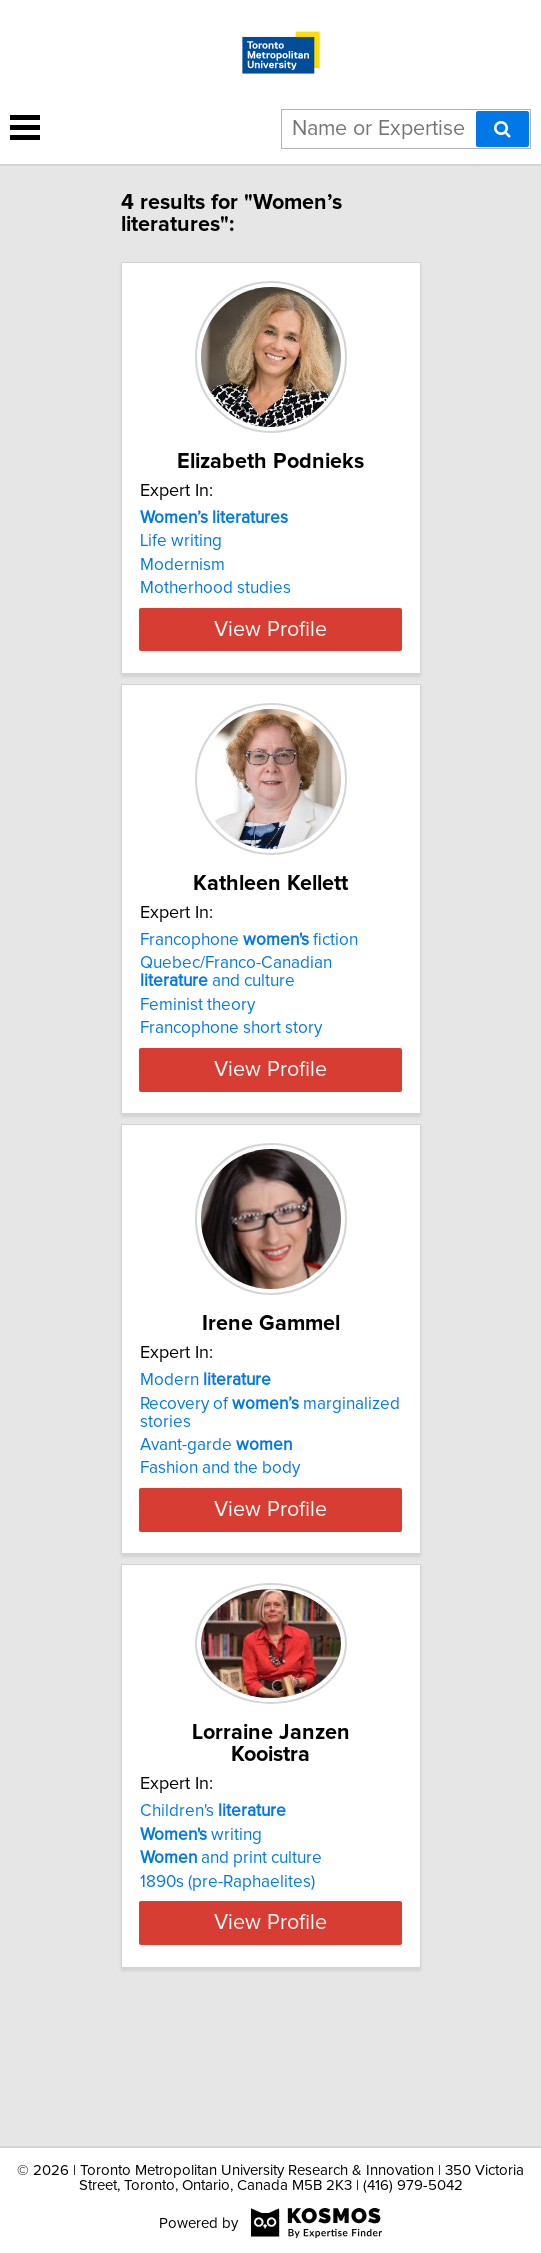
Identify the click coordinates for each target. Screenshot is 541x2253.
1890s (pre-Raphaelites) (227, 1965)
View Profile (270, 669)
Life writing (181, 563)
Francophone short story (231, 1090)
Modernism (182, 587)
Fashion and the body (220, 1552)
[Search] (502, 129)
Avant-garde (216, 1529)
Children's (213, 1895)
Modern (205, 1464)
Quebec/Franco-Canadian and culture (236, 1034)
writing (201, 1918)
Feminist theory (197, 1067)
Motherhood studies (215, 610)
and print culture (231, 1942)
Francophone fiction (249, 1002)
